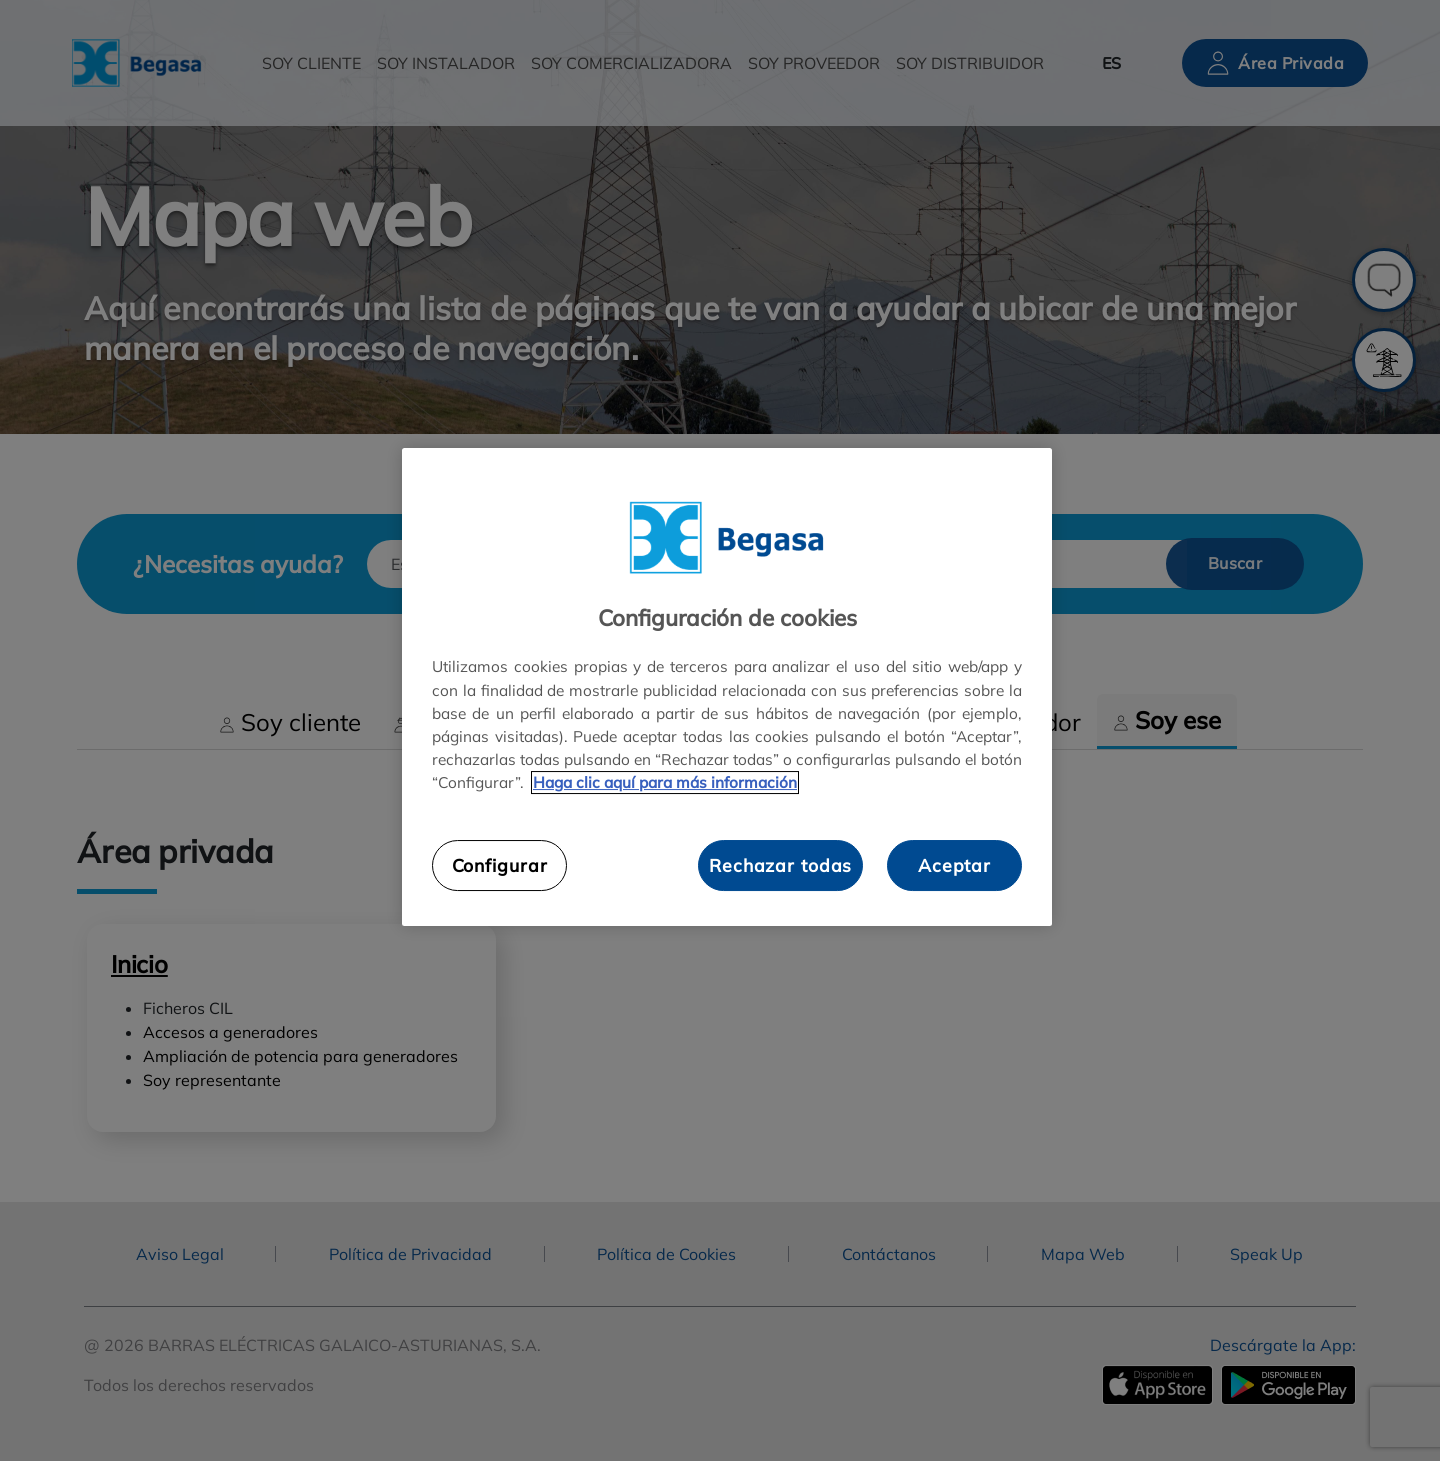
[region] (727, 687)
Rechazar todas (780, 865)
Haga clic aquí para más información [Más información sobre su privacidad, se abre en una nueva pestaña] (665, 782)
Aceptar (954, 865)
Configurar (500, 865)
